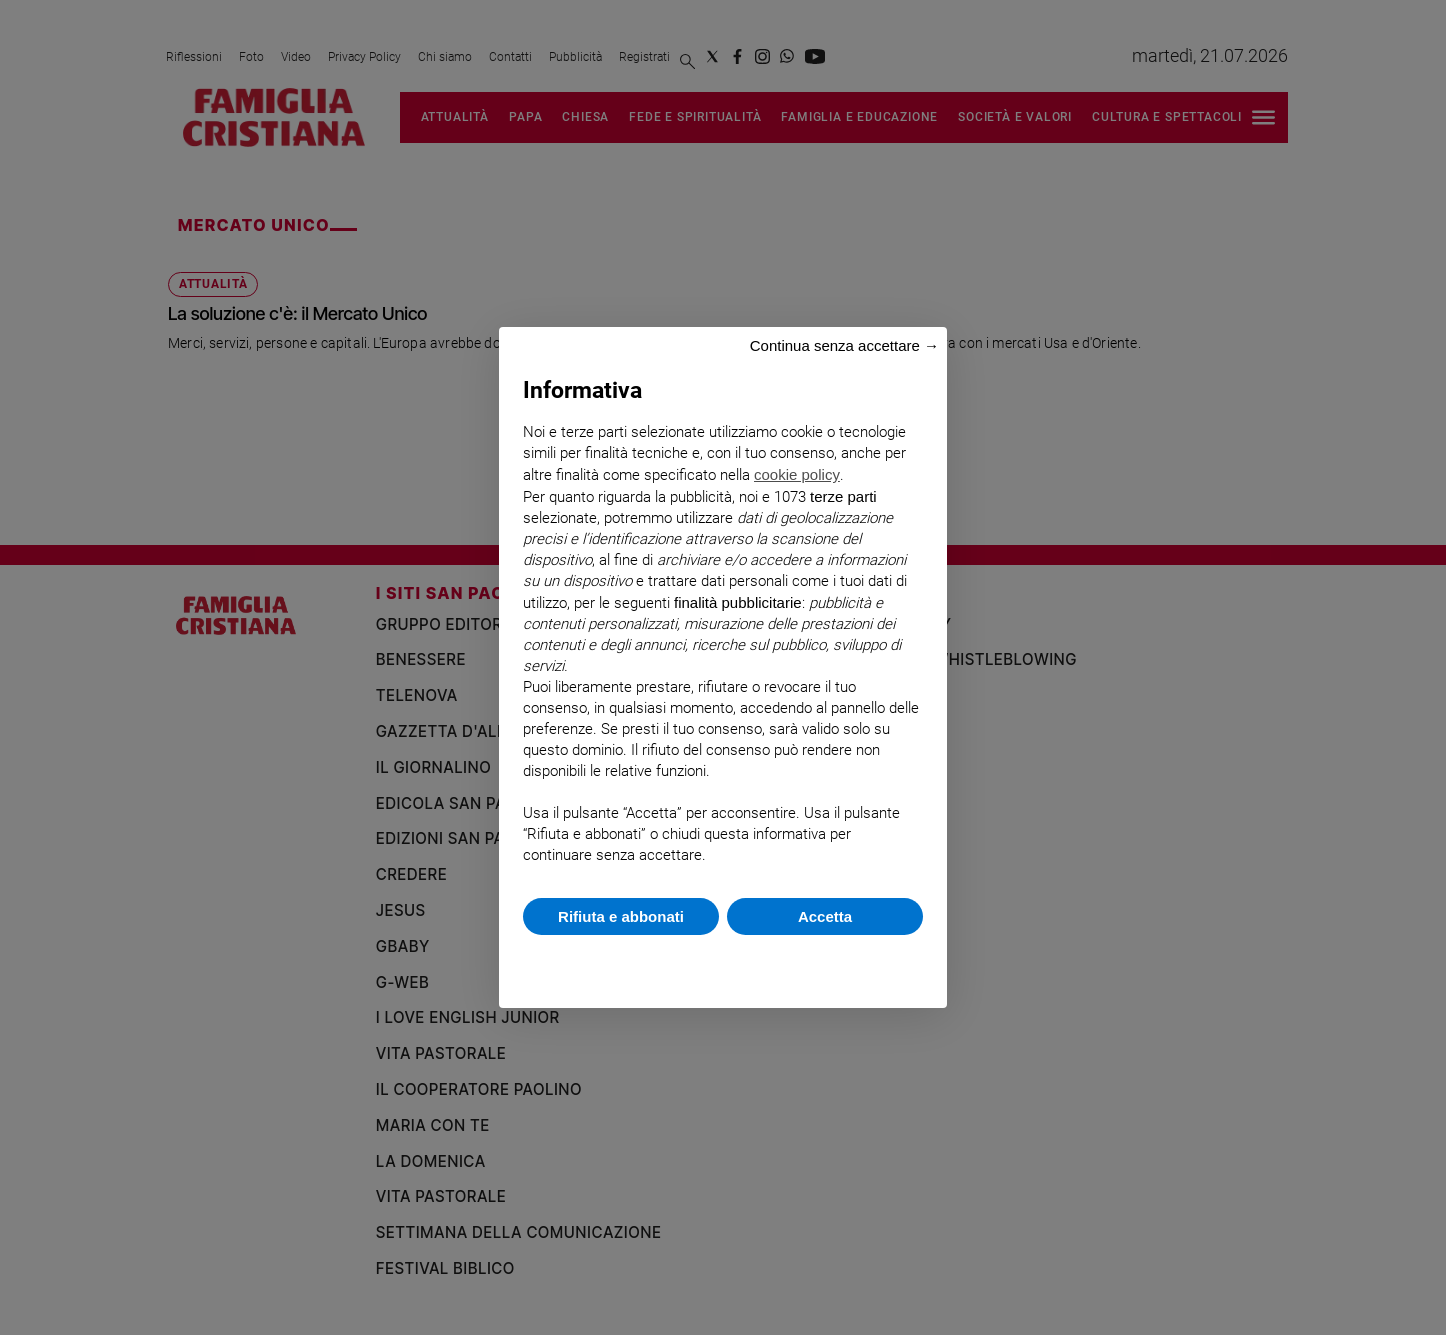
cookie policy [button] (797, 474)
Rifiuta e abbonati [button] (621, 916)
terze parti (843, 496)
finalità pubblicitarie (738, 602)
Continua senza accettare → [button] (844, 345)
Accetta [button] (825, 916)
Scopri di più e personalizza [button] (723, 961)
